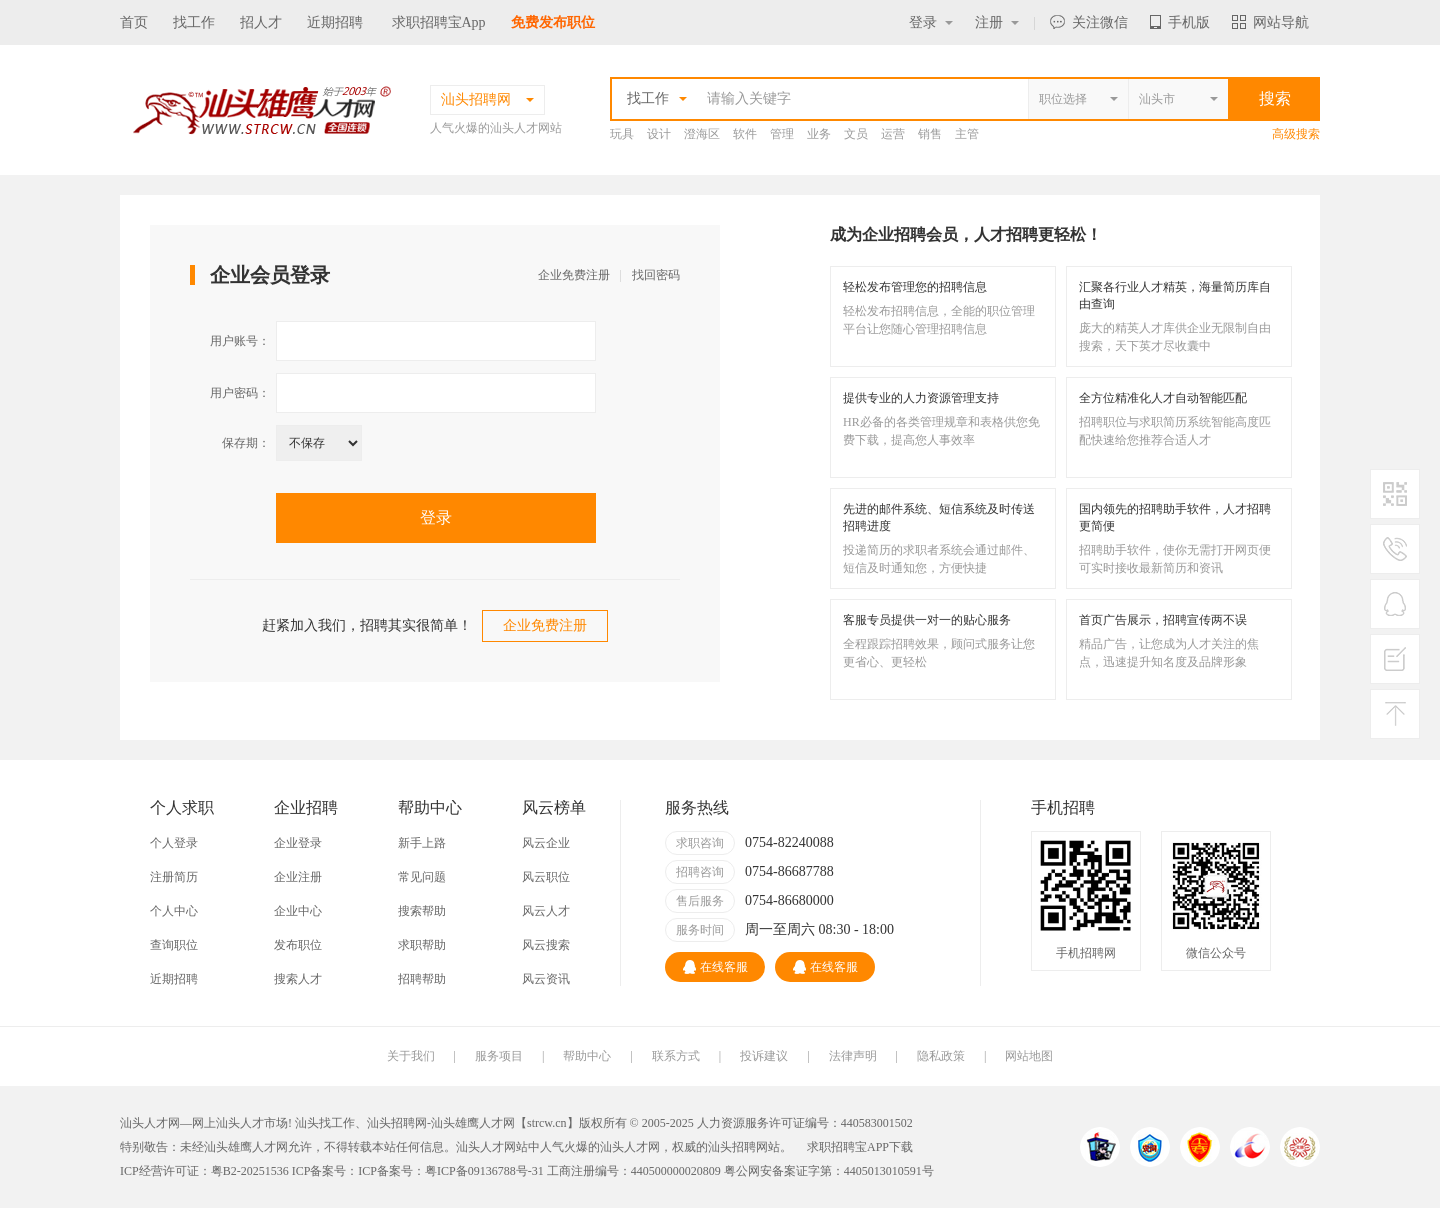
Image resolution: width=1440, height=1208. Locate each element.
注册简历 (174, 877)
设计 (659, 134)
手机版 (1180, 22)
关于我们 (411, 1056)
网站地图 (1029, 1056)
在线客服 (715, 967)
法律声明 (853, 1056)
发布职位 (298, 945)
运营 (893, 134)
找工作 (194, 22)
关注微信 (1089, 22)
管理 (782, 134)
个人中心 (174, 911)
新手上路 (422, 843)
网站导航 (1270, 22)
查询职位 (174, 945)
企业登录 (298, 843)
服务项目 (499, 1056)
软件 (745, 134)
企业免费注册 (574, 275)
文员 (856, 134)
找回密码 (656, 275)
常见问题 (422, 877)
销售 (930, 134)
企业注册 (298, 877)
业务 (819, 134)
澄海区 (702, 134)
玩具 (622, 134)
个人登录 (174, 843)
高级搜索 (1296, 134)
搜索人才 (298, 979)
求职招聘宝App (439, 22)
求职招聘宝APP (848, 1147)
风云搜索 (546, 945)
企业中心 (298, 911)
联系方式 (676, 1056)
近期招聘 (335, 22)
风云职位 (546, 877)
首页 (134, 22)
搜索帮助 (422, 911)
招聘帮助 (422, 979)
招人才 (261, 22)
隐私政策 (941, 1056)
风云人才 (546, 911)
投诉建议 (764, 1056)
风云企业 (546, 843)
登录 (931, 22)
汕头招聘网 (397, 1123)
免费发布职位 (553, 22)
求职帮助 (422, 945)
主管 (967, 134)
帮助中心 (587, 1056)
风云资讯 (546, 979)
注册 (997, 22)
